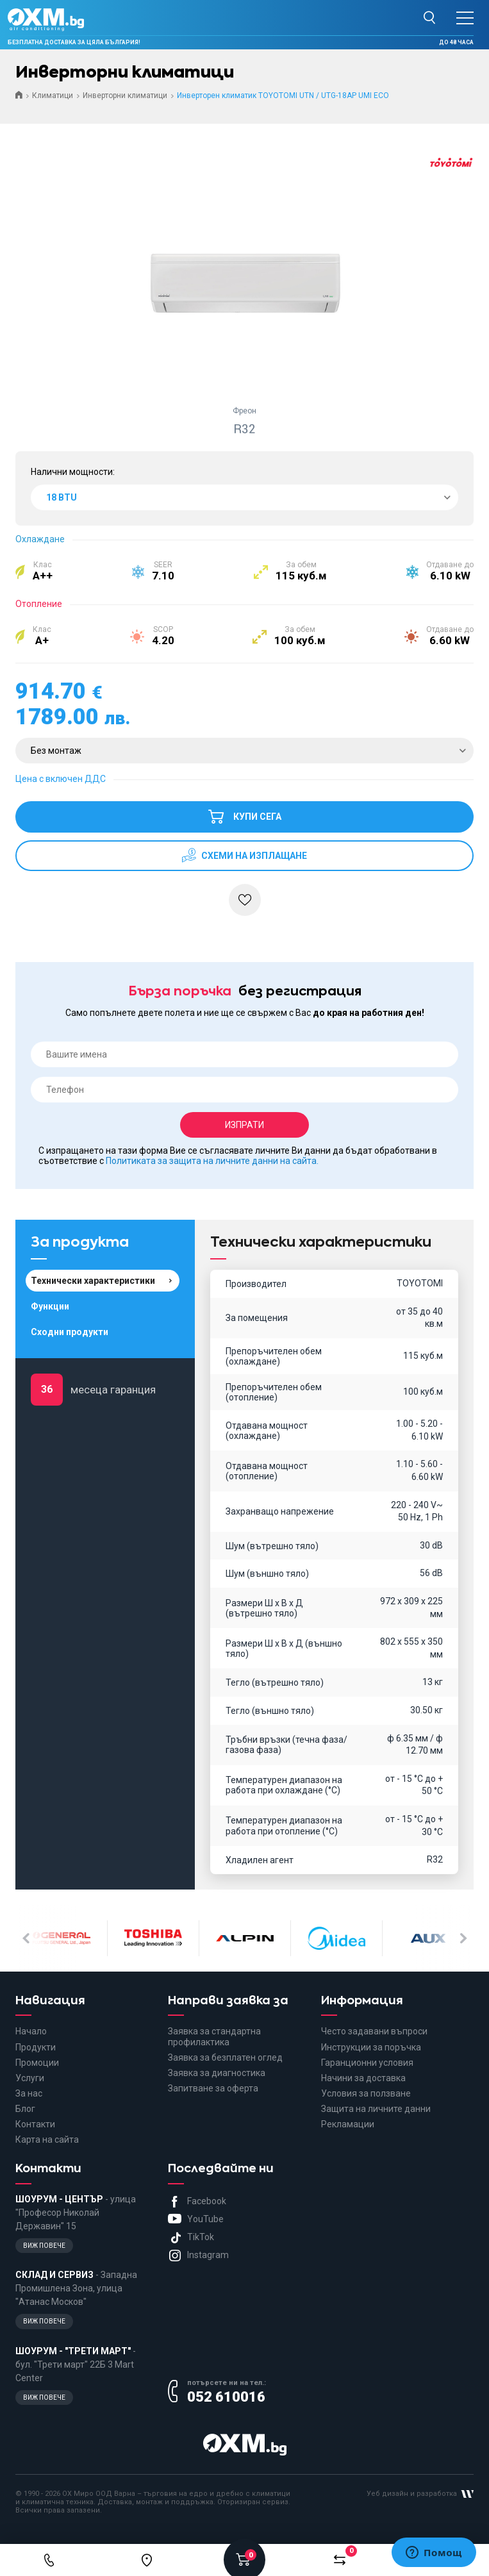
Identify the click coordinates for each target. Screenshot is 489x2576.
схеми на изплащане (253, 856)
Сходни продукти (69, 1332)
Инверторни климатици (125, 95)
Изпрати (244, 1125)
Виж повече (44, 2245)
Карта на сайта (47, 2139)
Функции (50, 1306)
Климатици (52, 95)
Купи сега (244, 811)
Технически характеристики (93, 1281)
